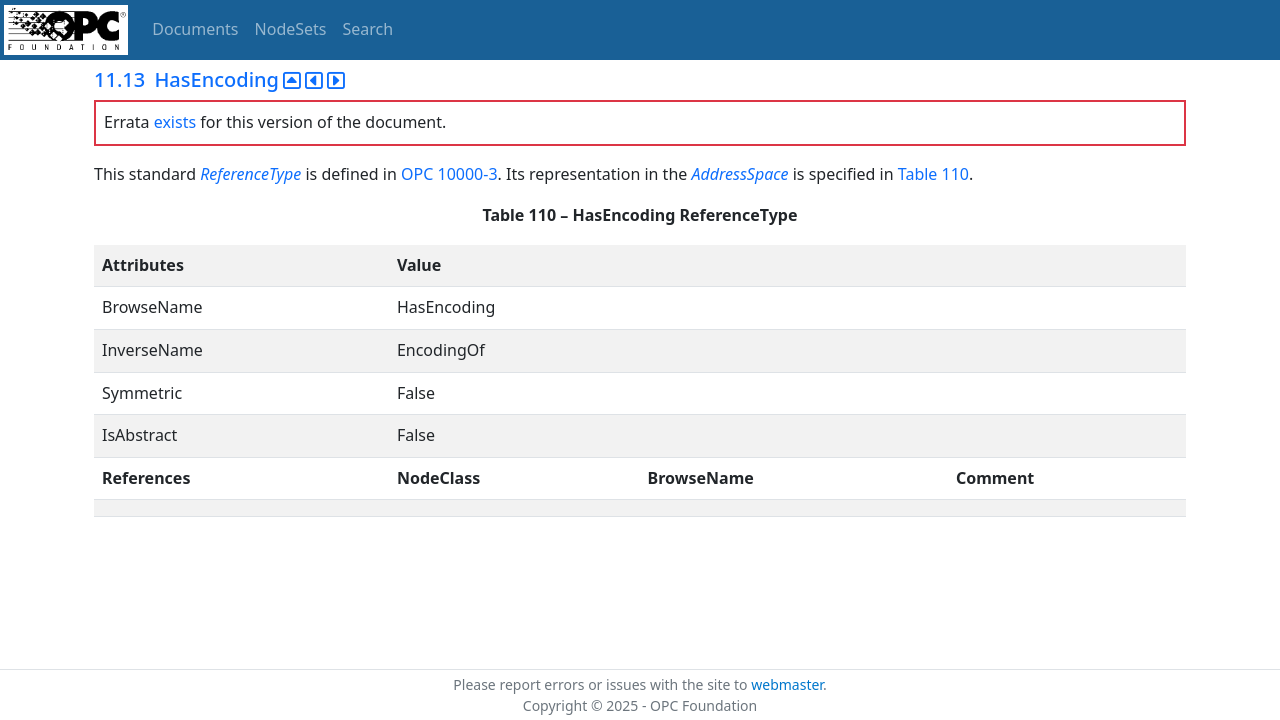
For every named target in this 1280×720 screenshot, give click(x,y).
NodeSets (291, 29)
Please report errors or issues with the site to (602, 684)
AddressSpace (739, 174)
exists (175, 122)
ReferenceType (250, 174)
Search (368, 29)
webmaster (787, 684)
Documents (195, 29)
